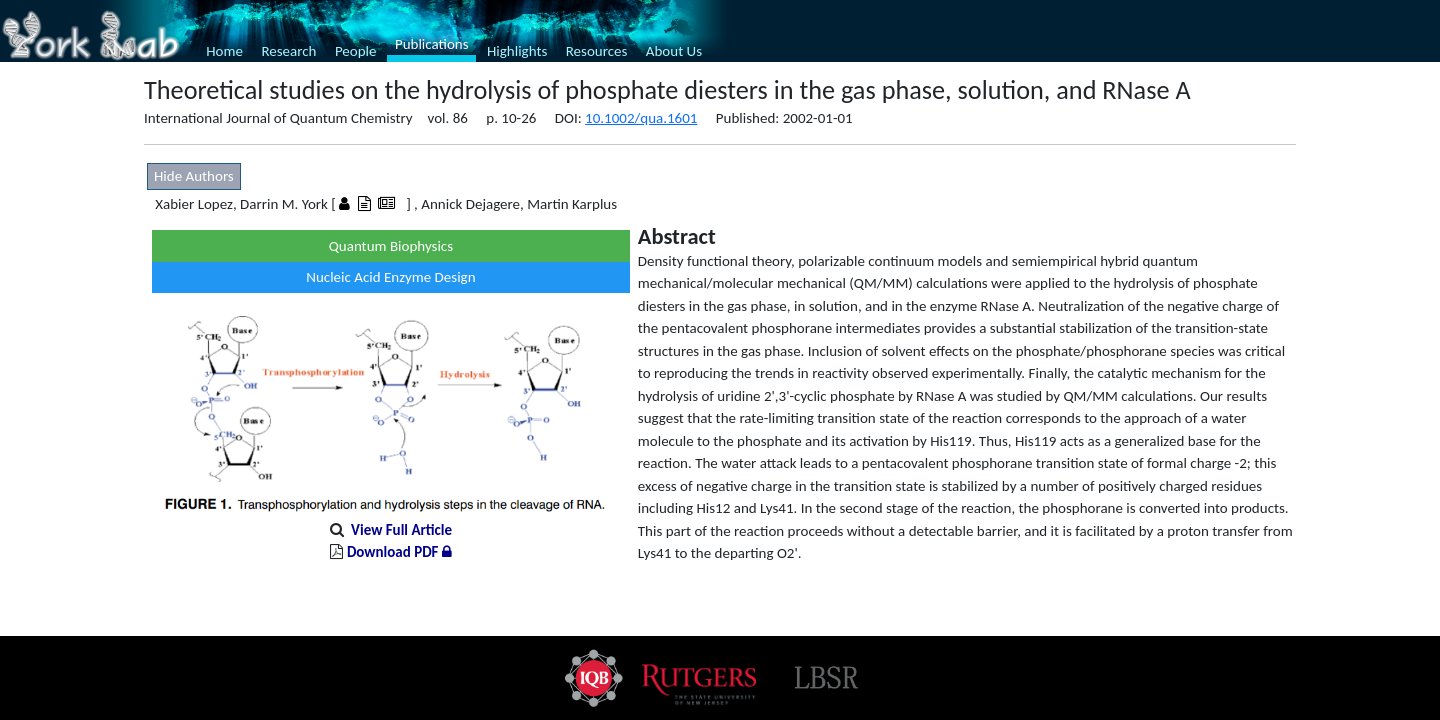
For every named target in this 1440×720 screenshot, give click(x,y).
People (356, 51)
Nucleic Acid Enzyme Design (390, 277)
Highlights (517, 51)
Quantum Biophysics (391, 246)
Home (224, 51)
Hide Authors (194, 176)
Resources (597, 51)
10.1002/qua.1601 (641, 118)
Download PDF (399, 552)
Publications (432, 44)
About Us (674, 51)
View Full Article (401, 530)
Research (288, 51)
